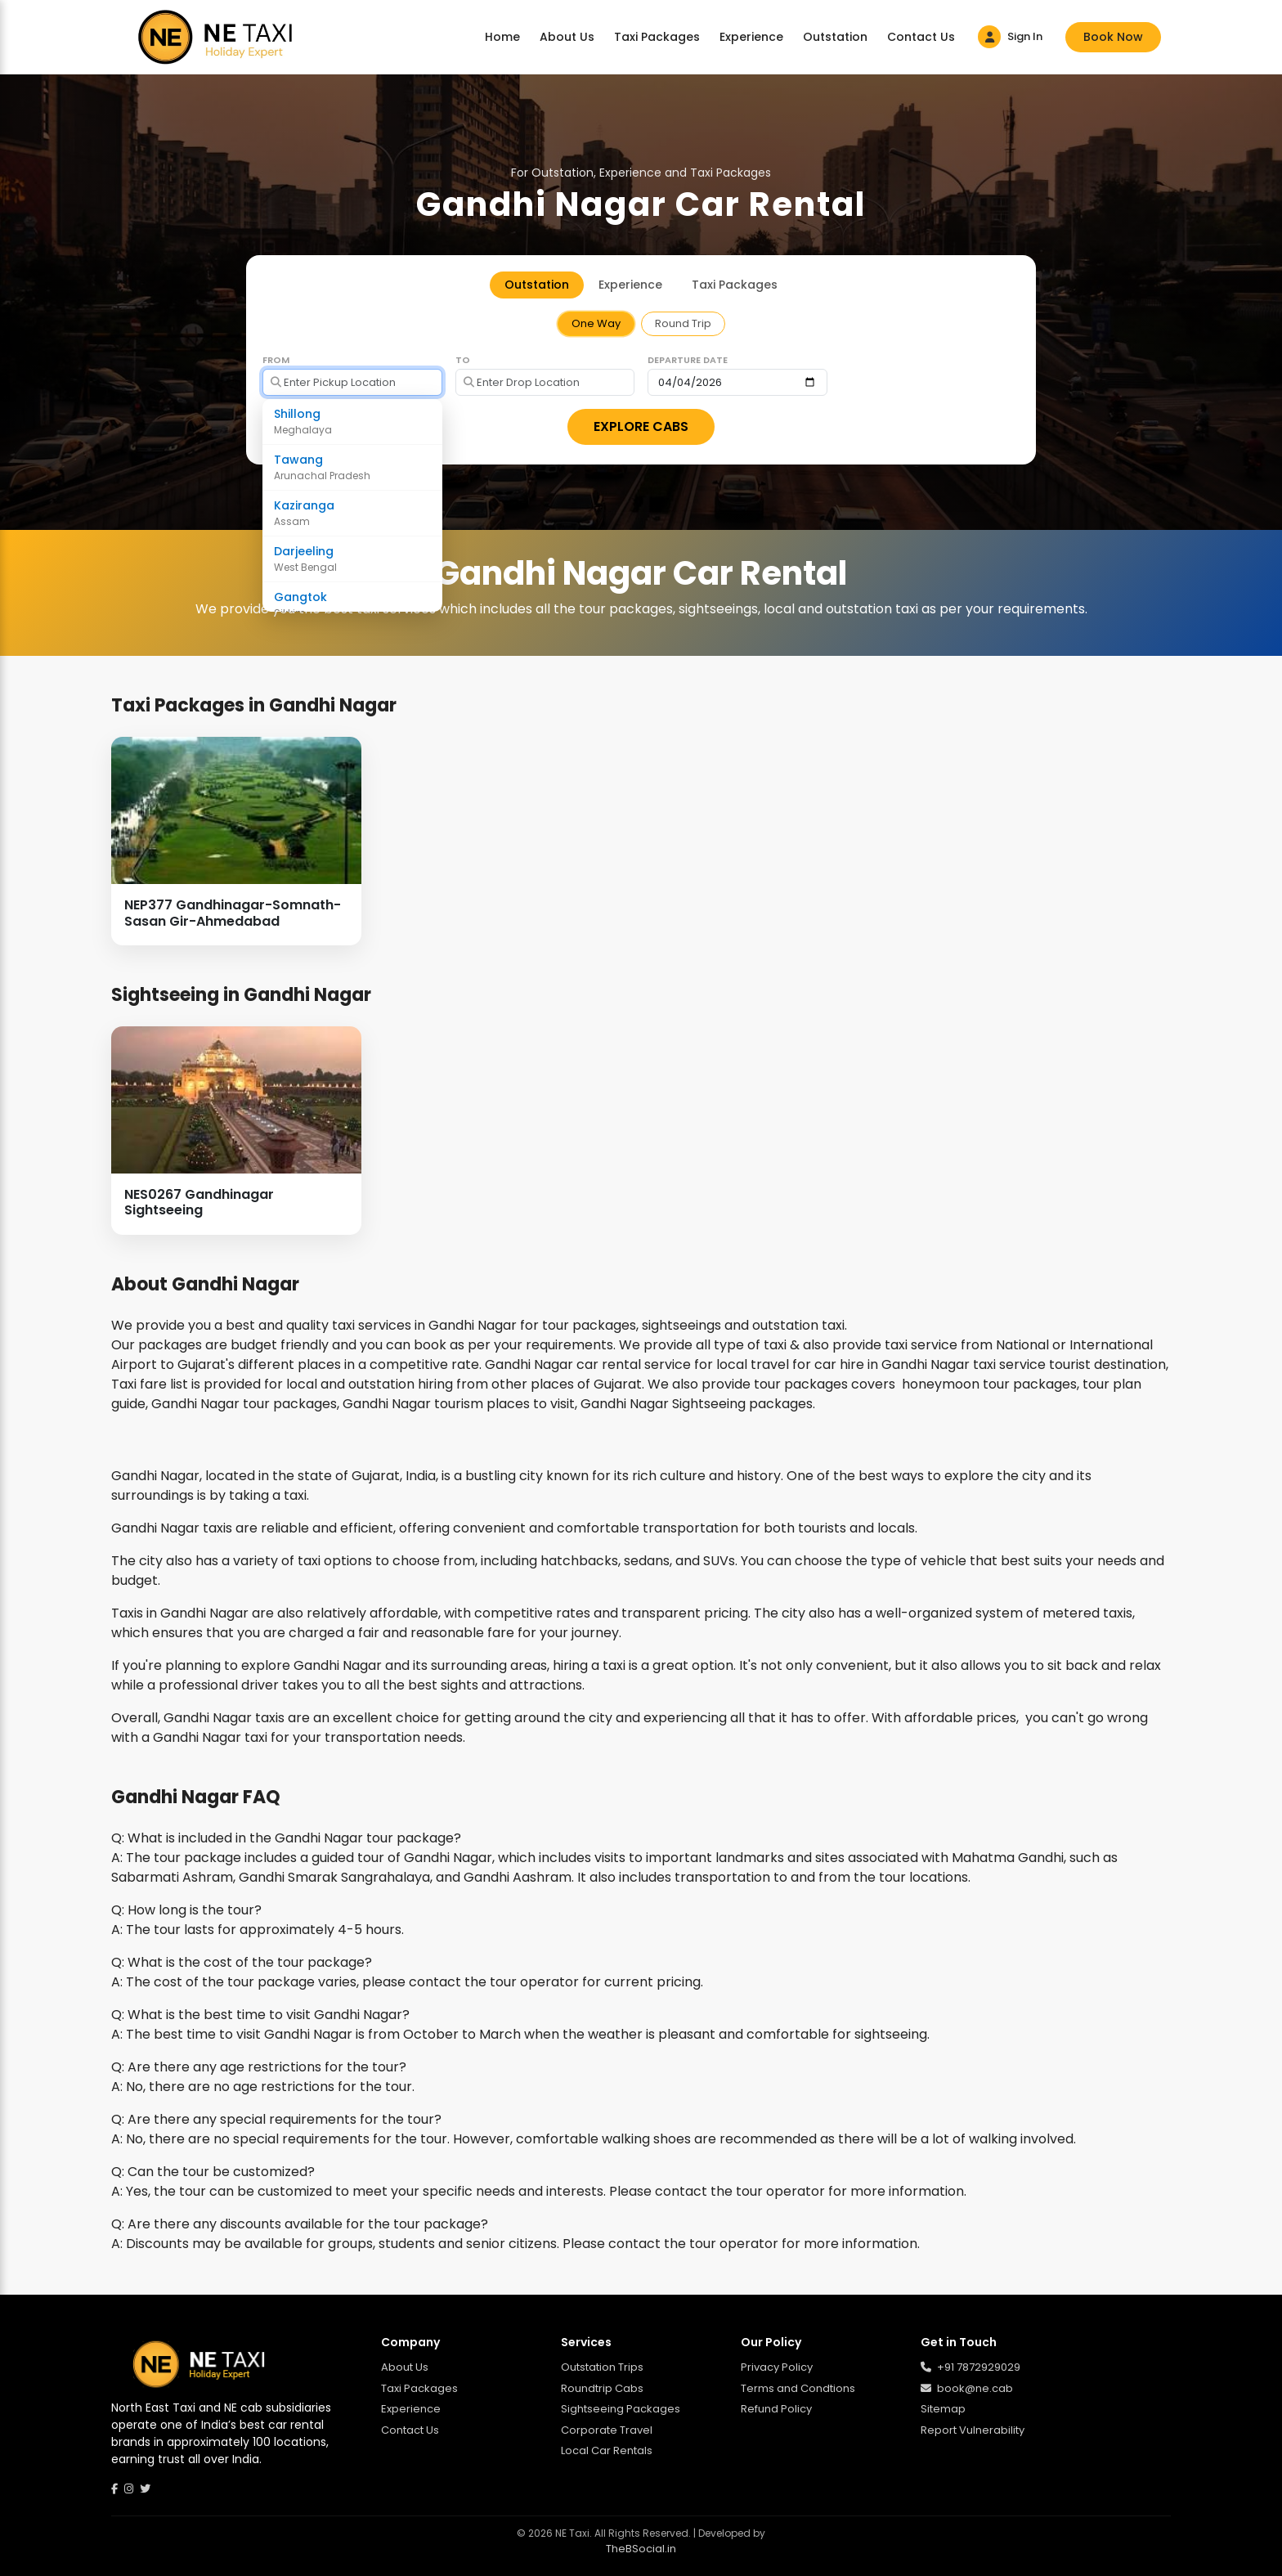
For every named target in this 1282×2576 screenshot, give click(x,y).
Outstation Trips (602, 2367)
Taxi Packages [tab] (735, 284)
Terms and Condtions (798, 2388)
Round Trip (683, 323)
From (275, 359)
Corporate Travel (606, 2430)
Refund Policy (776, 2409)
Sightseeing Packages (620, 2409)
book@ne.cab (967, 2388)
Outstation (835, 37)
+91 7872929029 (970, 2367)
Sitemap (943, 2409)
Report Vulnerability (972, 2430)
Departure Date (688, 359)
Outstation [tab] (536, 284)
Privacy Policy (777, 2367)
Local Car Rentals (606, 2450)
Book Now (1113, 37)
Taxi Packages (657, 37)
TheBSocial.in (641, 2548)
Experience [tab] (630, 284)
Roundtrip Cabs (602, 2388)
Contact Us (921, 37)
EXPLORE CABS (641, 426)
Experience (751, 37)
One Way (596, 323)
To (462, 359)
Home (502, 37)
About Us (567, 37)
